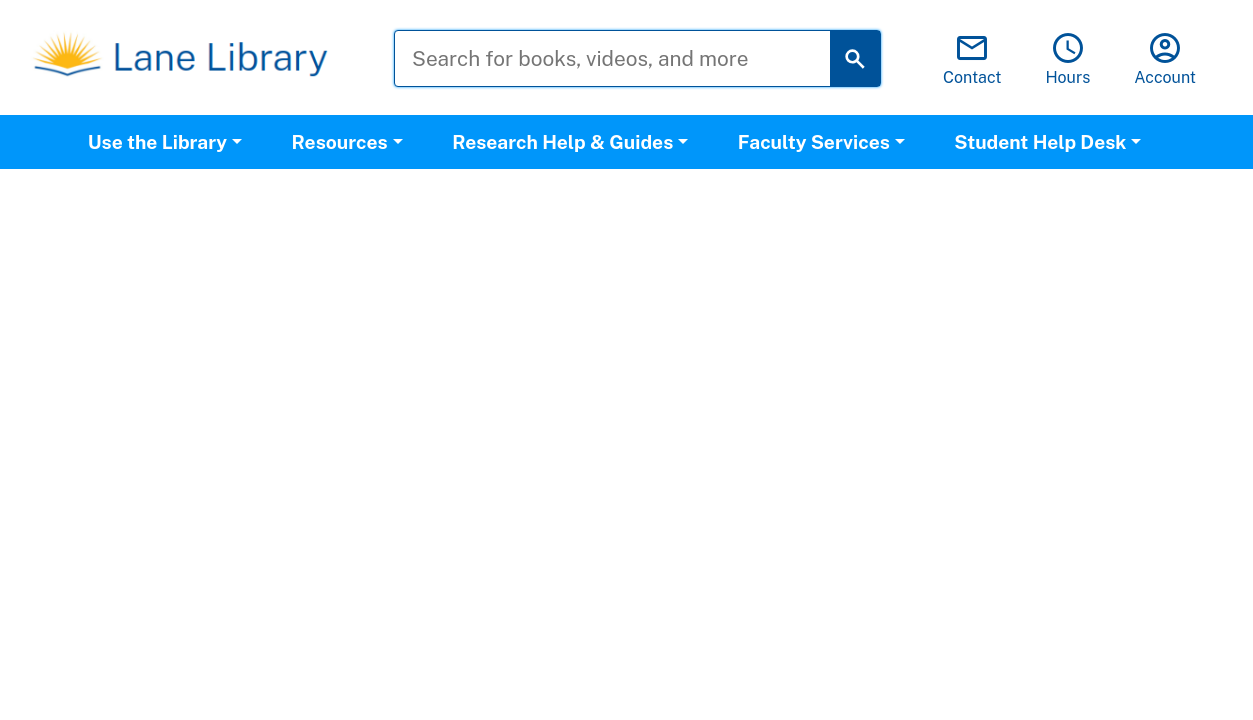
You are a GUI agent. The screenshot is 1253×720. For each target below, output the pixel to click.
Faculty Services (814, 142)
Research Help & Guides (562, 142)
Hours (1067, 58)
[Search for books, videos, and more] (627, 58)
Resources (340, 142)
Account (1165, 58)
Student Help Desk (1040, 142)
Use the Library (157, 142)
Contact (972, 58)
